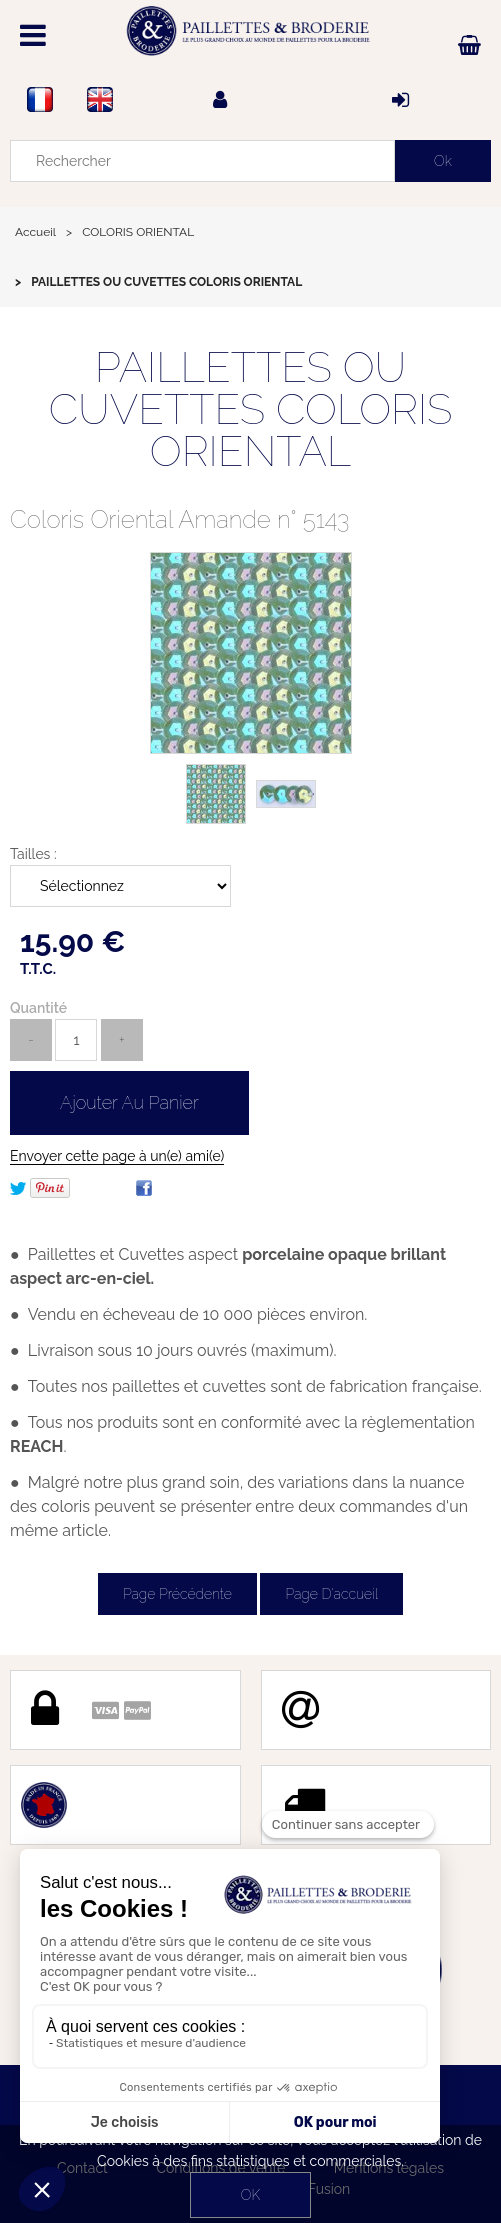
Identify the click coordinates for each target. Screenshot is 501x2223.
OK (250, 2195)
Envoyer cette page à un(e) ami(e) (117, 1156)
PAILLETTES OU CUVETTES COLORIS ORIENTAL (251, 409)
